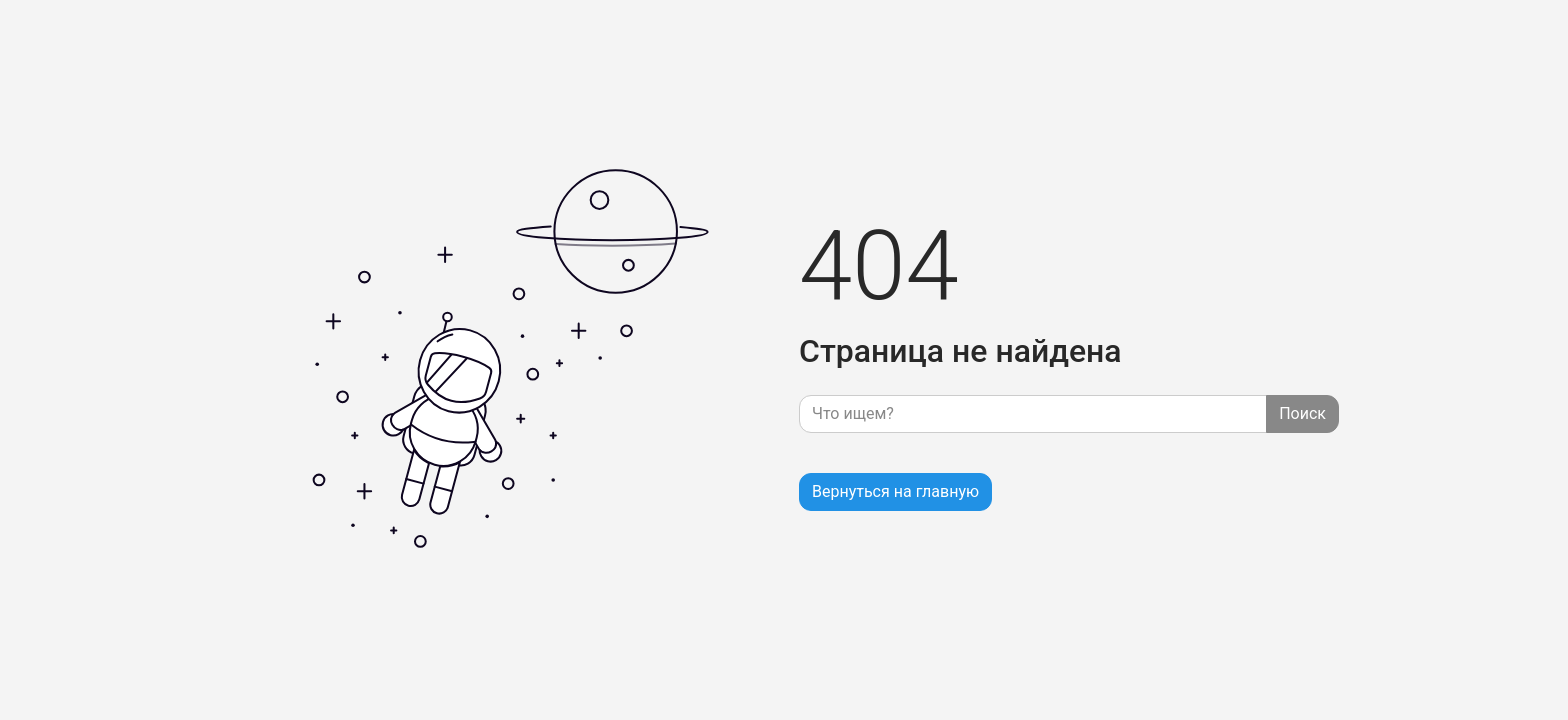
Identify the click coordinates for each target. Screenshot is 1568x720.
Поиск (1302, 413)
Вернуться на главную (895, 491)
